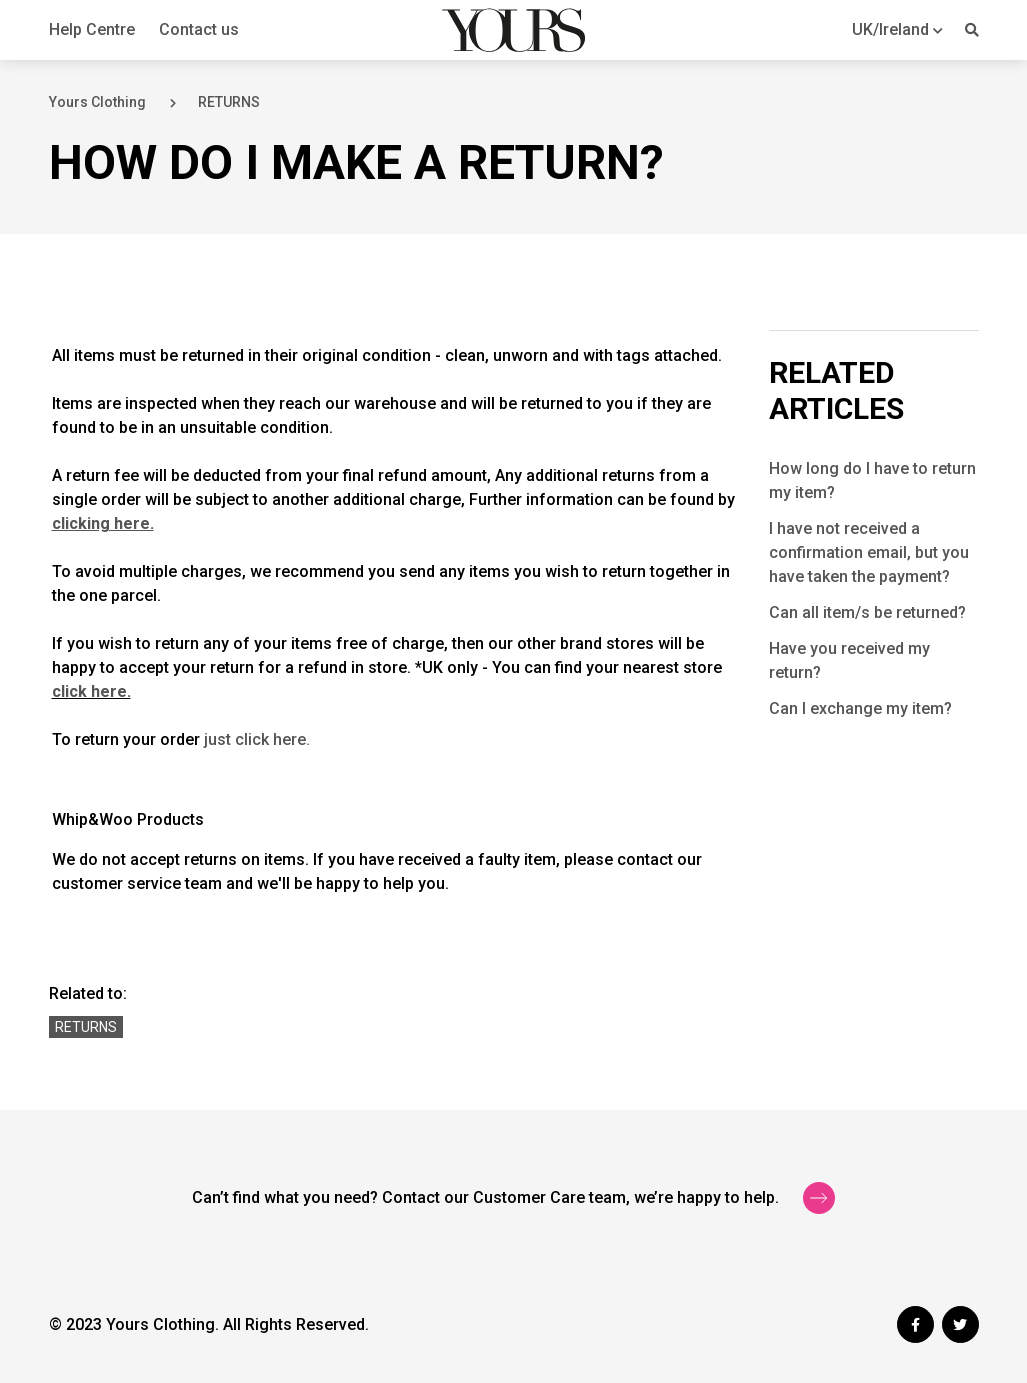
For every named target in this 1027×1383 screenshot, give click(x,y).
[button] (897, 29)
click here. (91, 691)
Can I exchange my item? (860, 708)
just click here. (257, 739)
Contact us (199, 29)
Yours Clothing (97, 102)
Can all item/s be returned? (867, 612)
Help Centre (92, 29)
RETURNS (229, 102)
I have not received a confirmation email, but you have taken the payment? (869, 552)
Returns (86, 1027)
